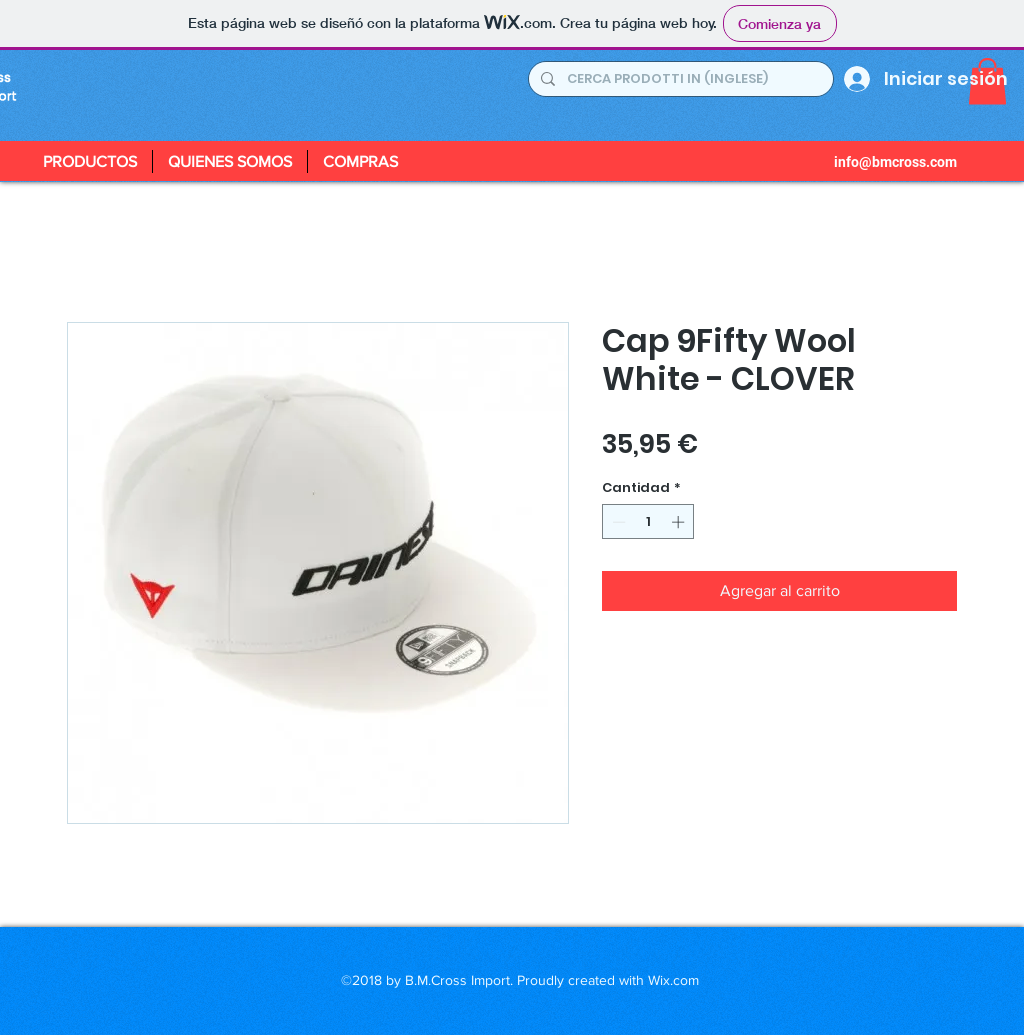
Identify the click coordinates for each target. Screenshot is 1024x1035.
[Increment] (680, 522)
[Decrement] (617, 522)
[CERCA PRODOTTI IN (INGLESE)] (679, 79)
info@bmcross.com (895, 162)
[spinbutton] (648, 522)
